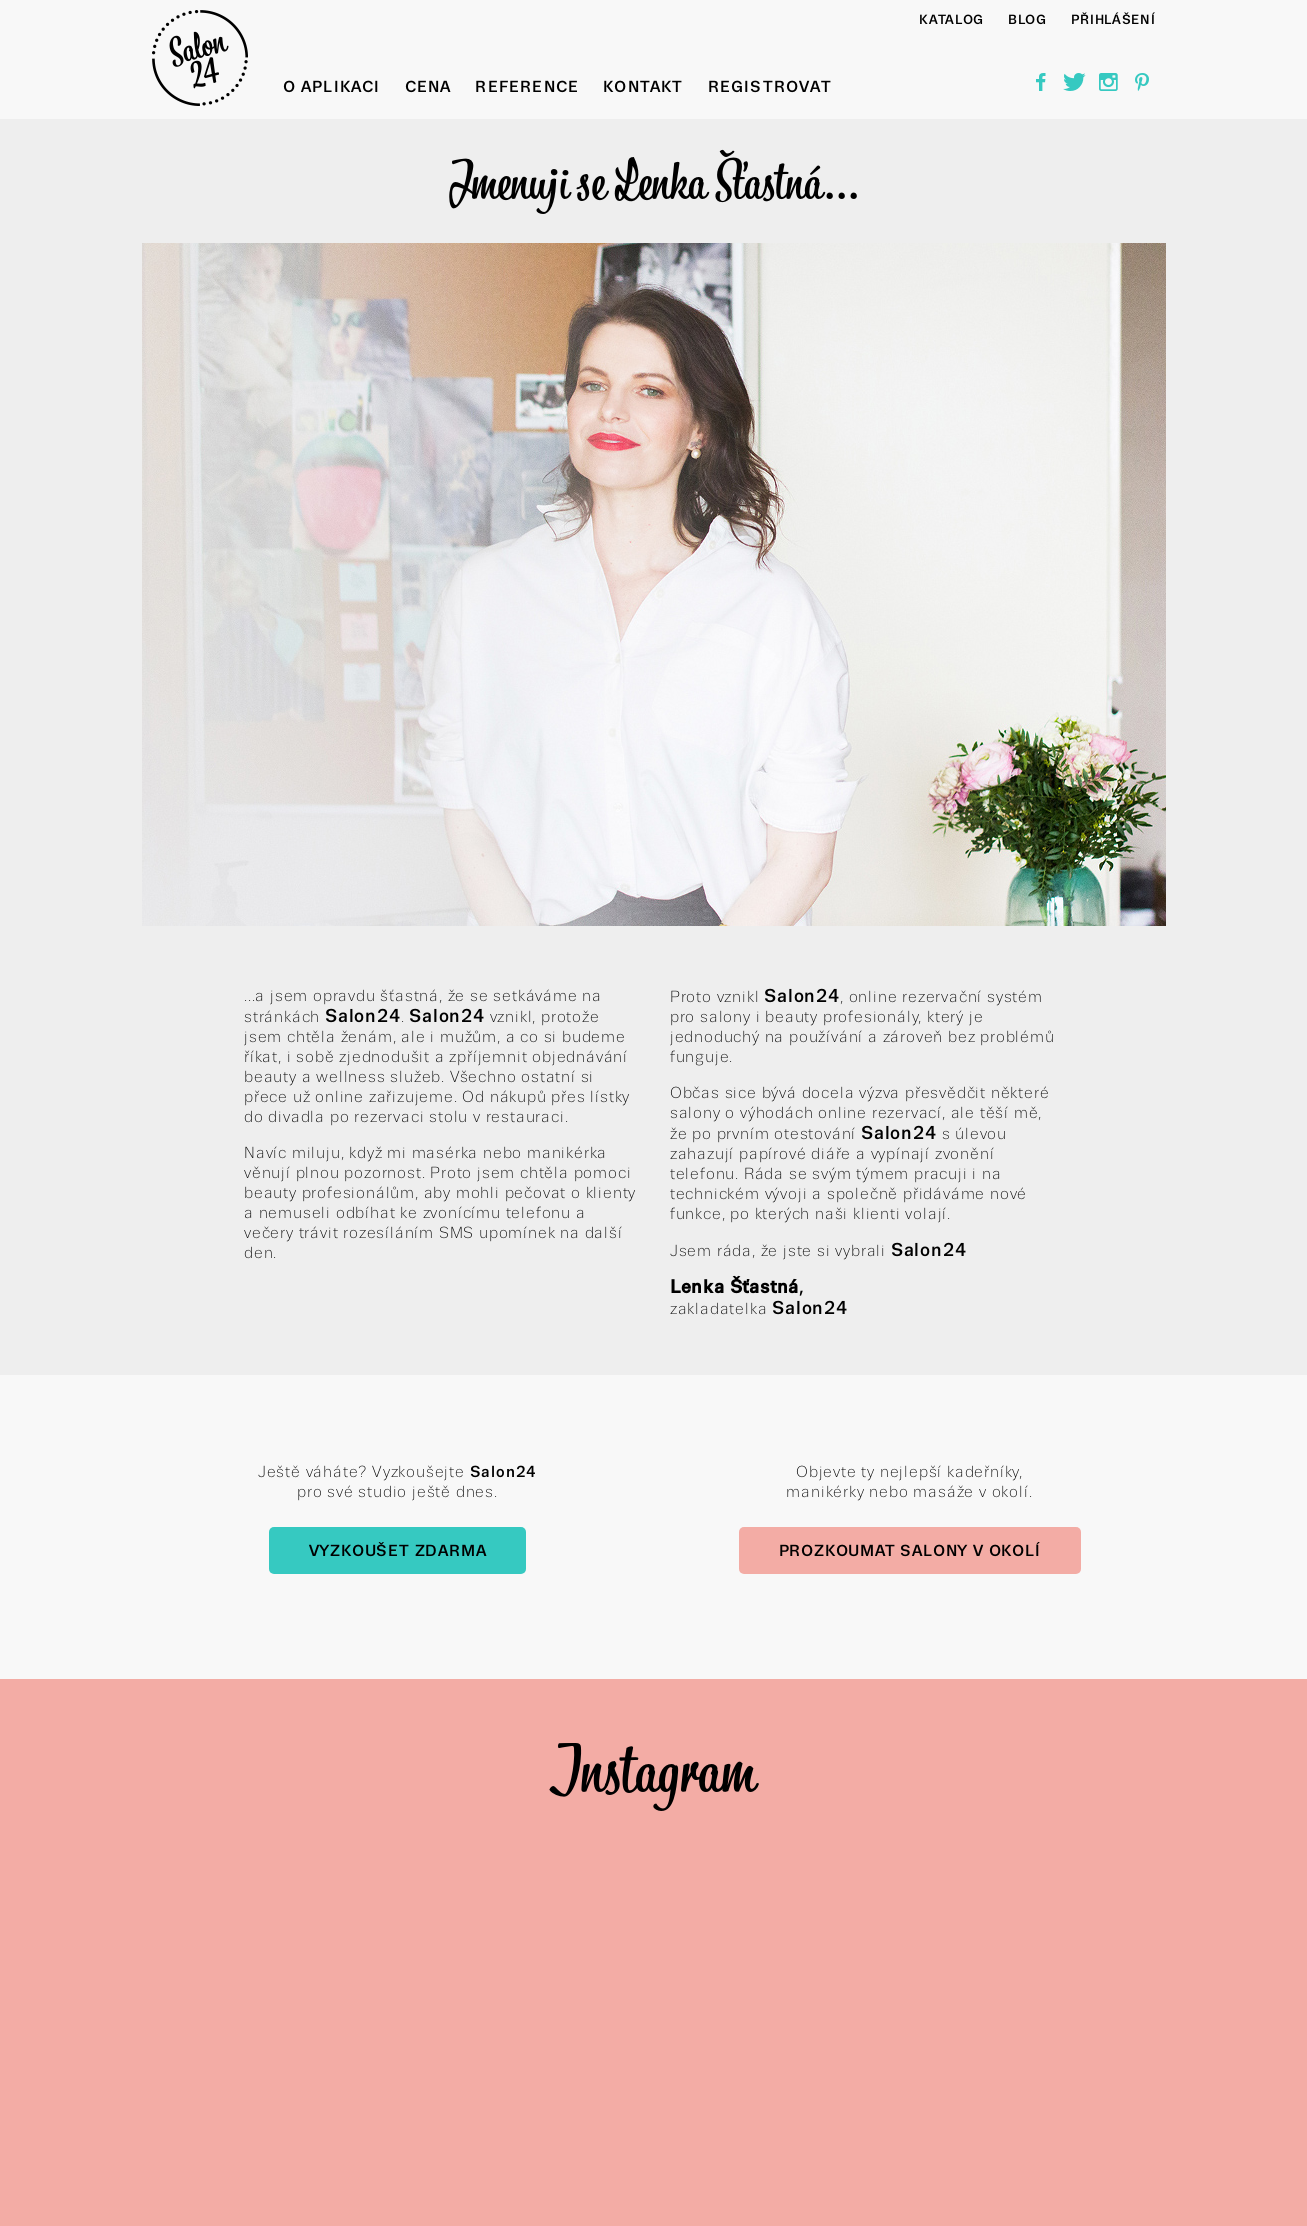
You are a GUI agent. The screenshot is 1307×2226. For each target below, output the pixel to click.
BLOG (1027, 19)
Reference (527, 86)
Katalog (951, 19)
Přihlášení (1113, 19)
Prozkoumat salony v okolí (910, 1550)
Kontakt (643, 86)
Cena (428, 86)
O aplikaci (332, 86)
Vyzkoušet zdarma (398, 1550)
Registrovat (770, 86)
